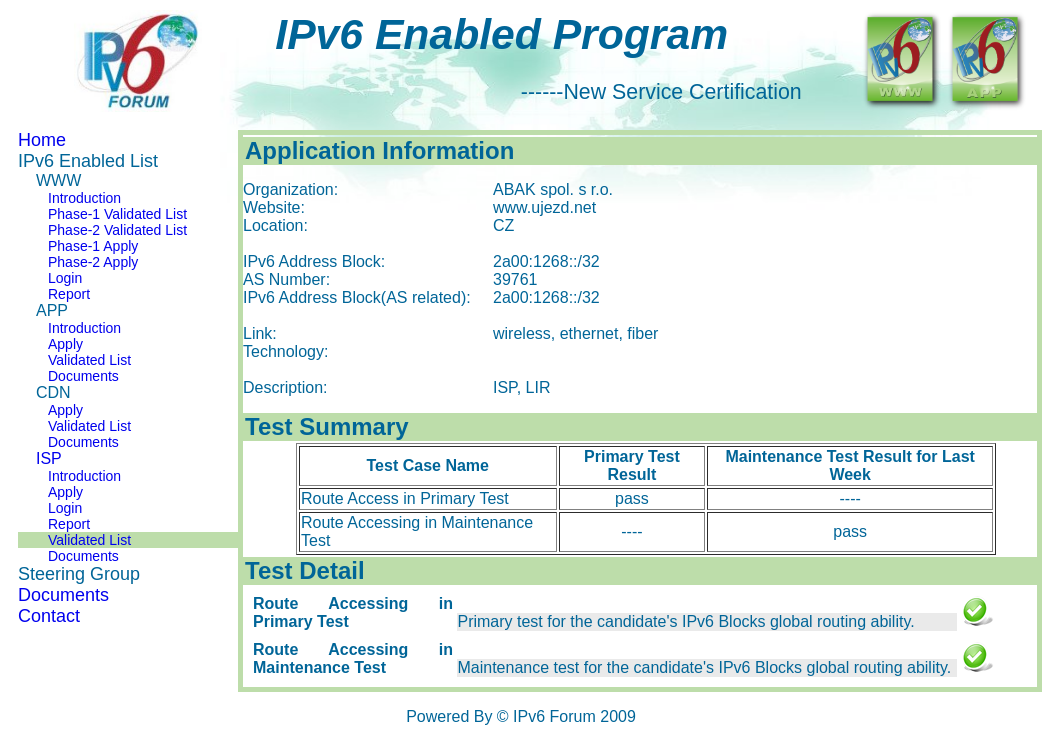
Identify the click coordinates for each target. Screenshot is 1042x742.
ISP (49, 458)
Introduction (84, 198)
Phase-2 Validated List (117, 230)
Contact (49, 616)
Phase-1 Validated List (117, 214)
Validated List (89, 360)
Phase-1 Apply (93, 246)
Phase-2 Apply (93, 262)
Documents (83, 376)
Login (65, 278)
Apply (65, 344)
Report (69, 294)
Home (42, 140)
